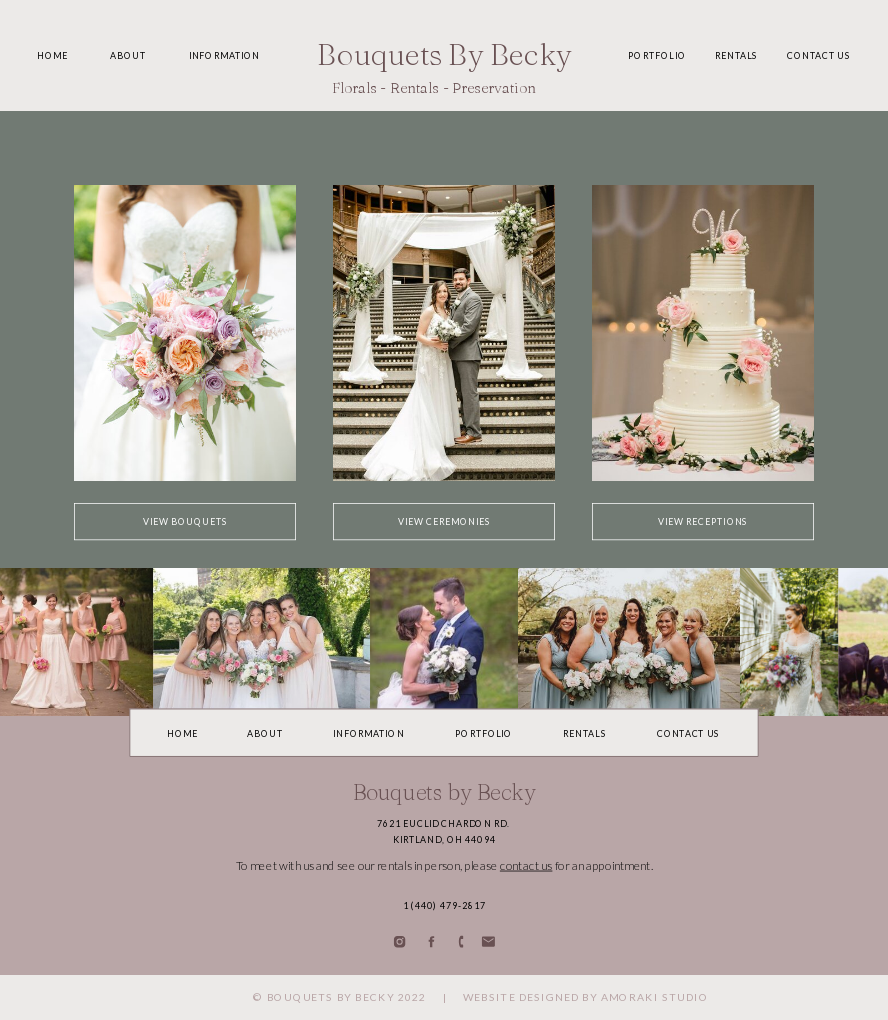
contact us (526, 865)
